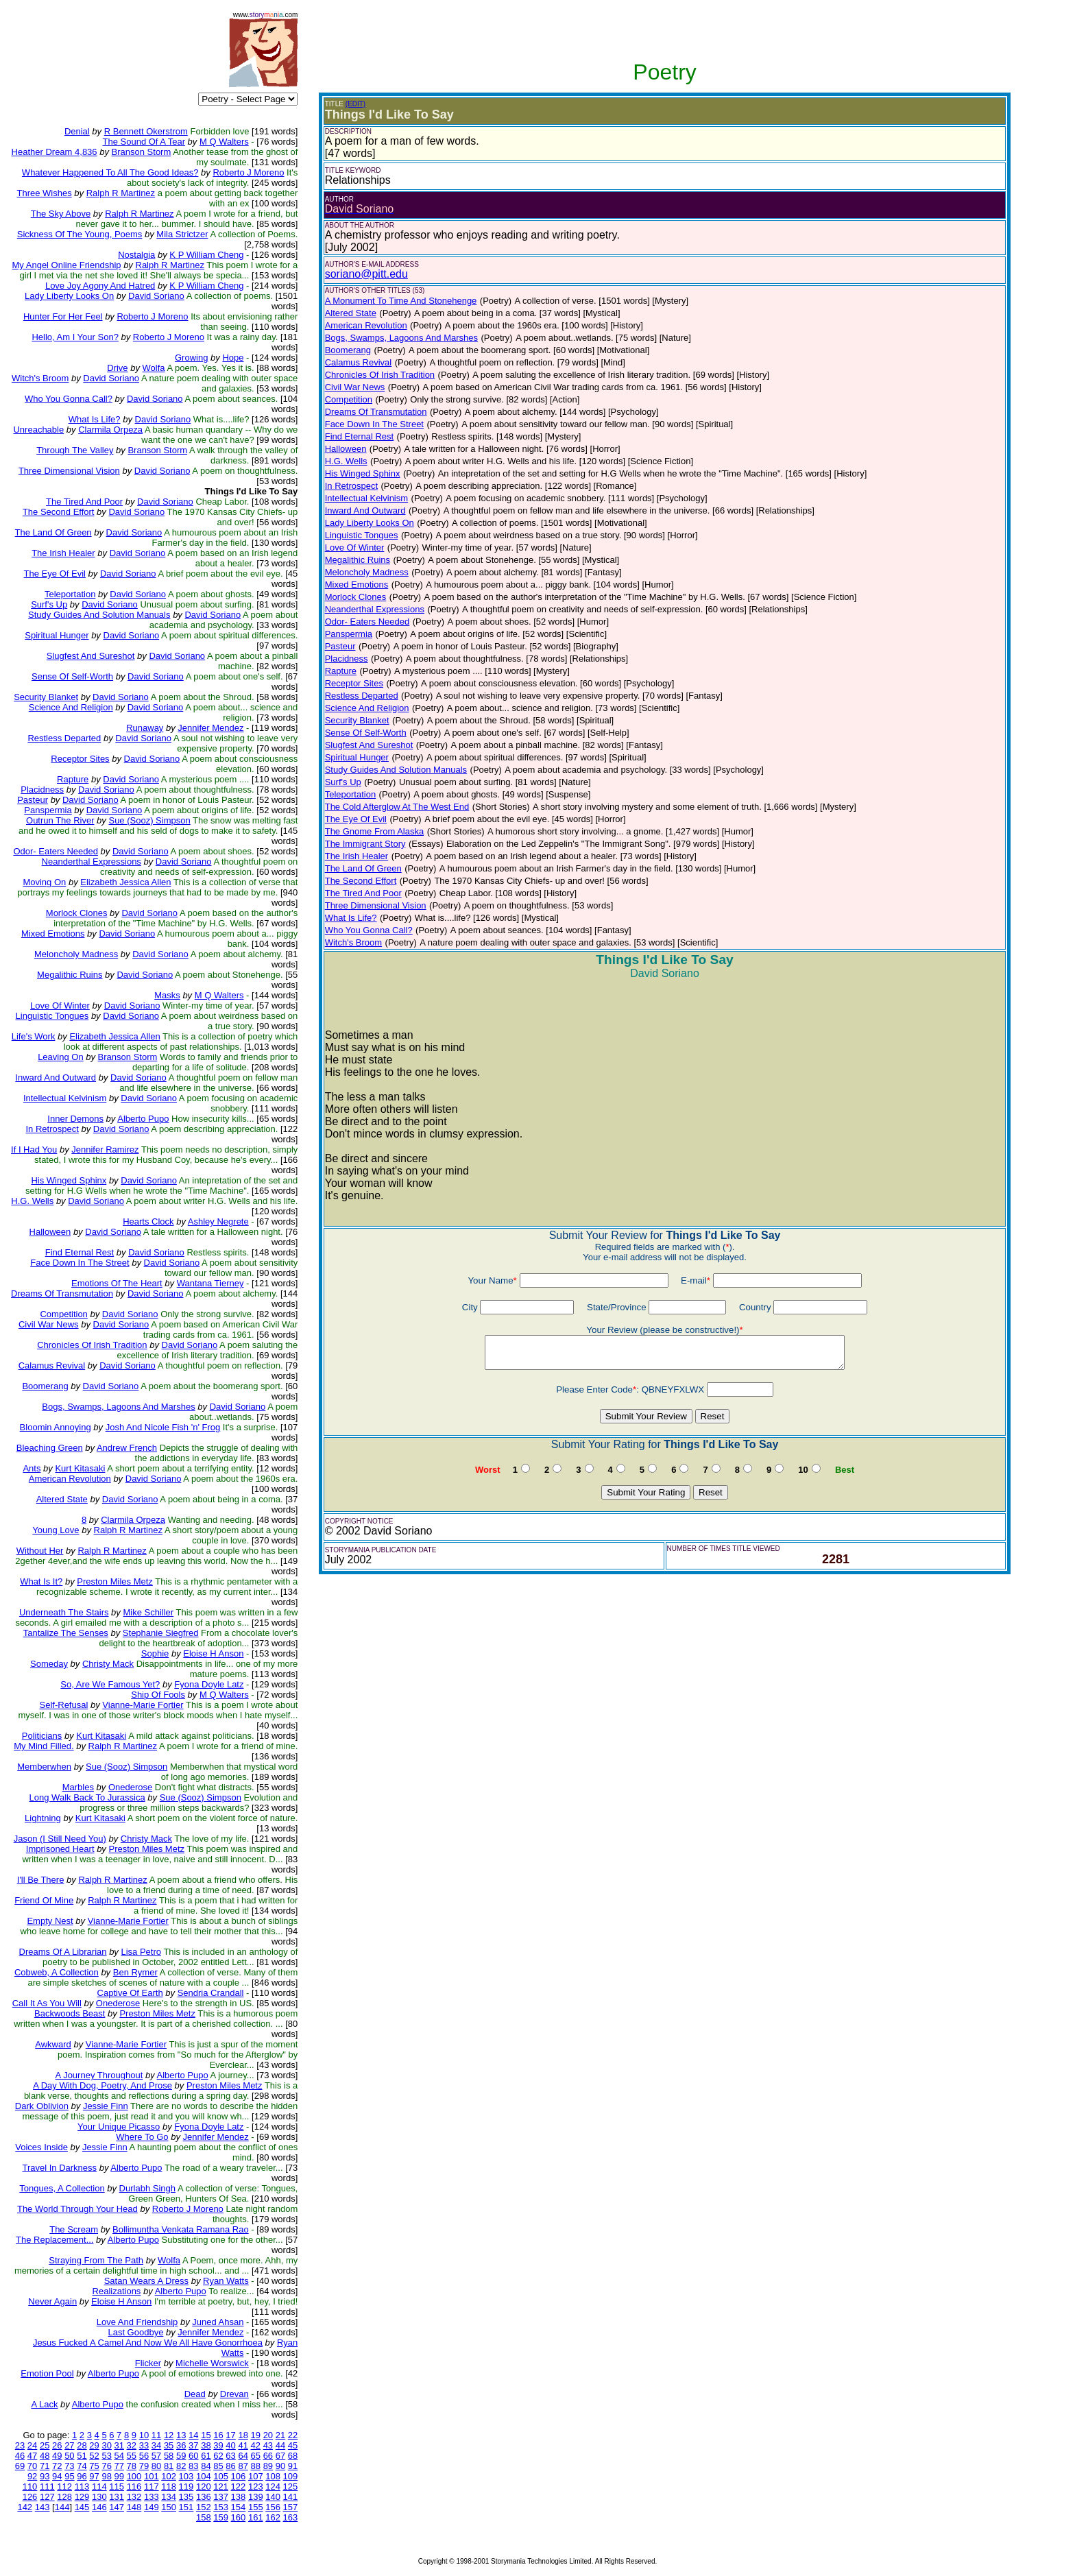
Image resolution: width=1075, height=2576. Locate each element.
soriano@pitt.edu (366, 274)
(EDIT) (355, 104)
